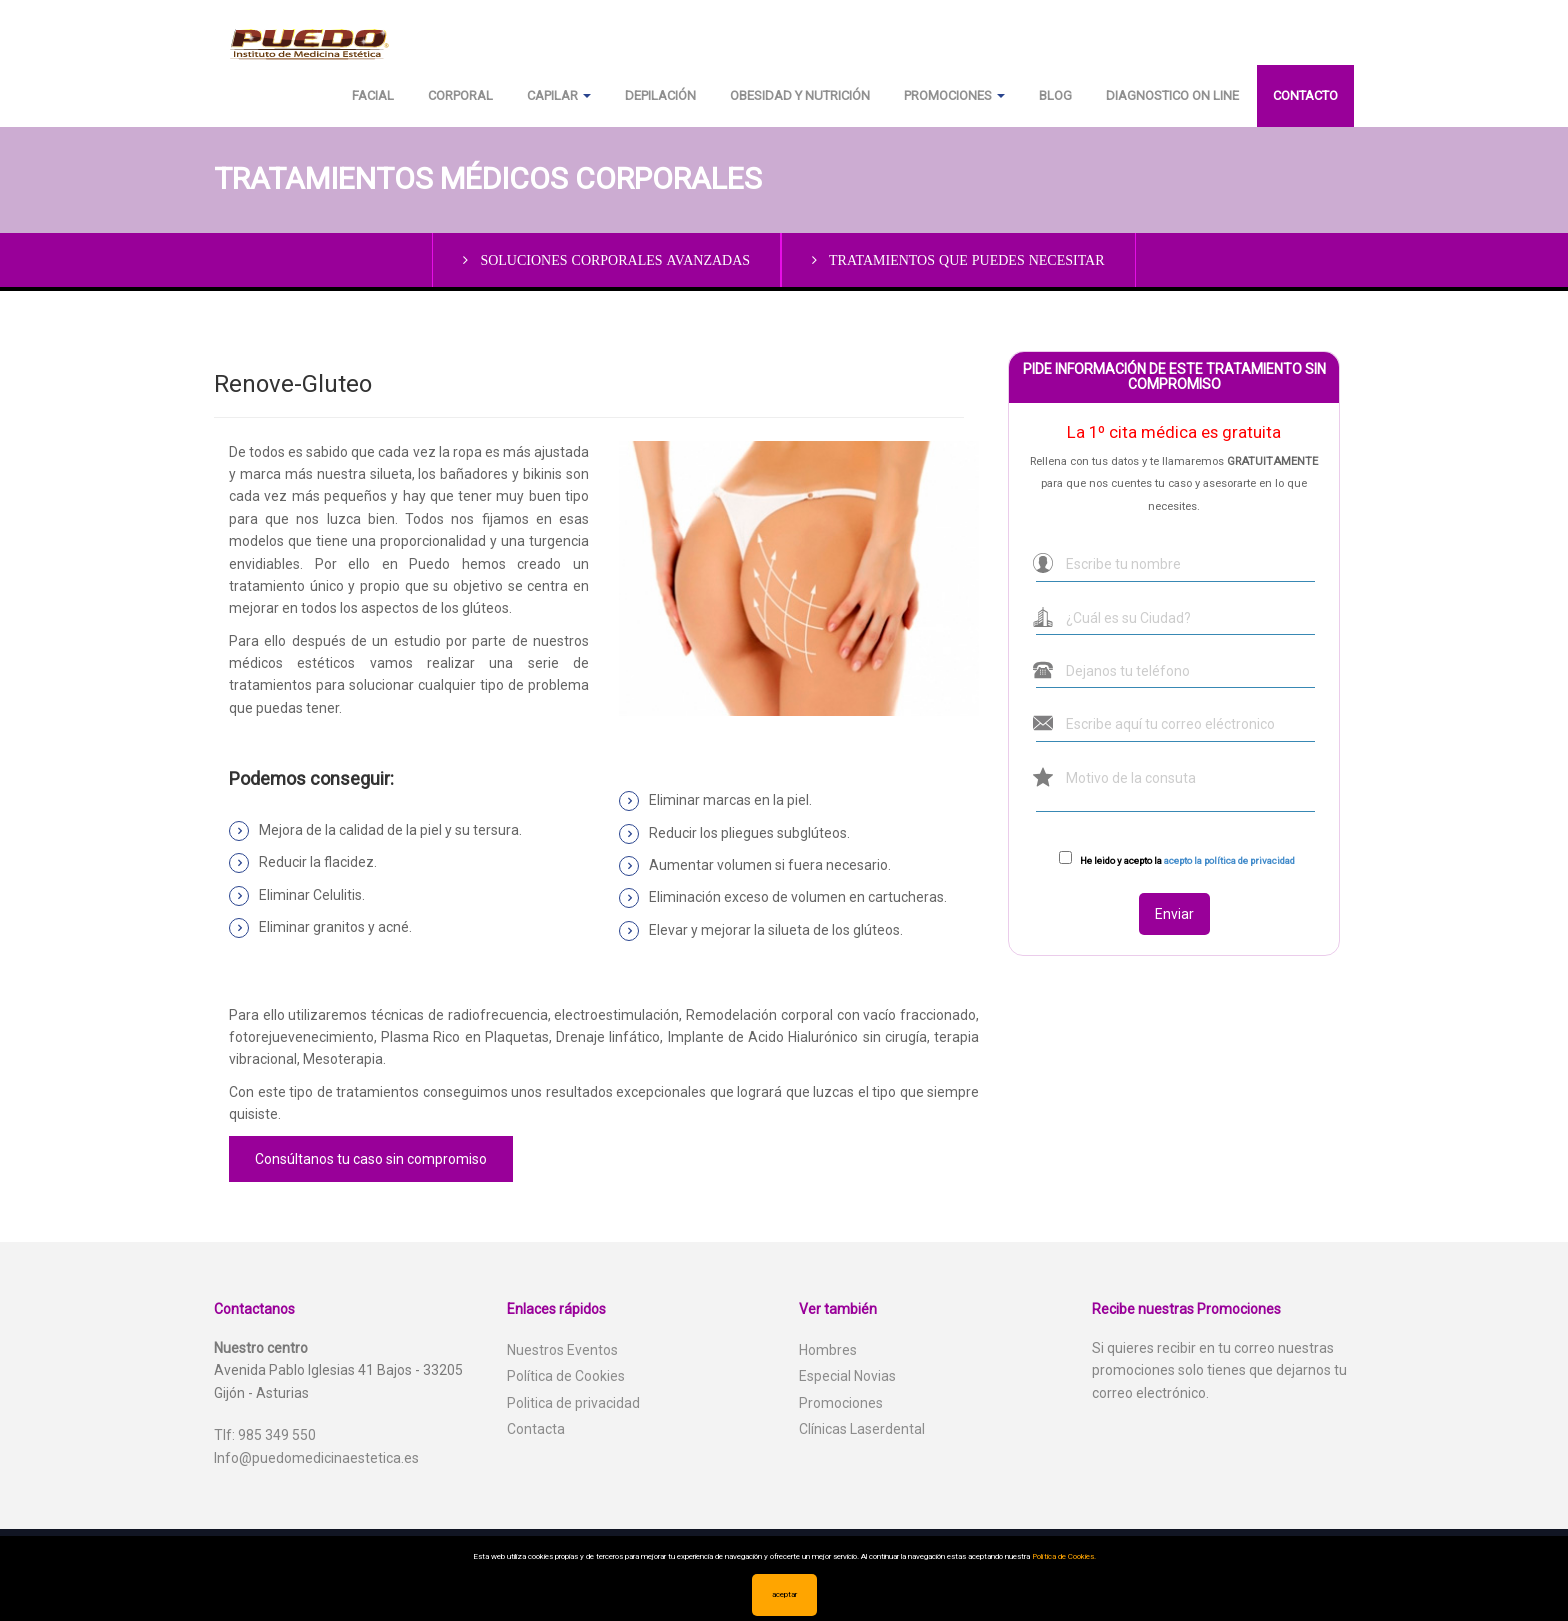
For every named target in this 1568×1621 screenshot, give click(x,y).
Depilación (660, 95)
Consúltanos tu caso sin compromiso (371, 1159)
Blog (1055, 95)
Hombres (828, 1350)
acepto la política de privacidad (1229, 860)
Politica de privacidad (573, 1403)
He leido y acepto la (1187, 860)
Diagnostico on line (1172, 95)
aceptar (784, 1594)
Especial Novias (847, 1376)
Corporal (460, 95)
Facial (373, 95)
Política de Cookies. (1064, 1556)
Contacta (536, 1429)
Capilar (559, 95)
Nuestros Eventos (562, 1350)
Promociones (954, 95)
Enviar (1174, 914)
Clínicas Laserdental (862, 1429)
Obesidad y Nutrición (800, 95)
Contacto (1305, 95)
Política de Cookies (566, 1376)
